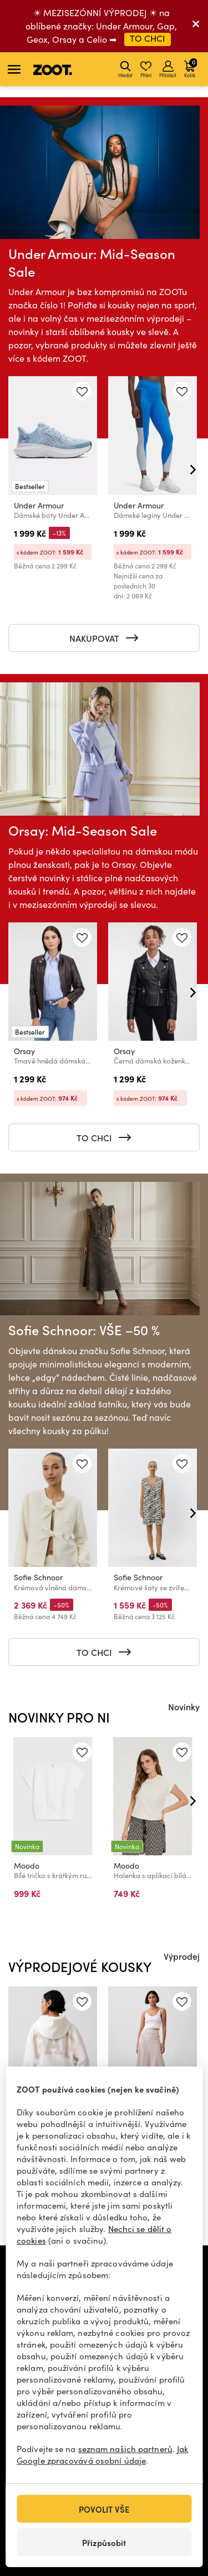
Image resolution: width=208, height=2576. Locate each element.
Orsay (24, 1051)
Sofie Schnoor (38, 1577)
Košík (190, 67)
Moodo (26, 1865)
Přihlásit (167, 69)
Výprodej (182, 1956)
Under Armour (39, 505)
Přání (145, 69)
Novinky (184, 1706)
